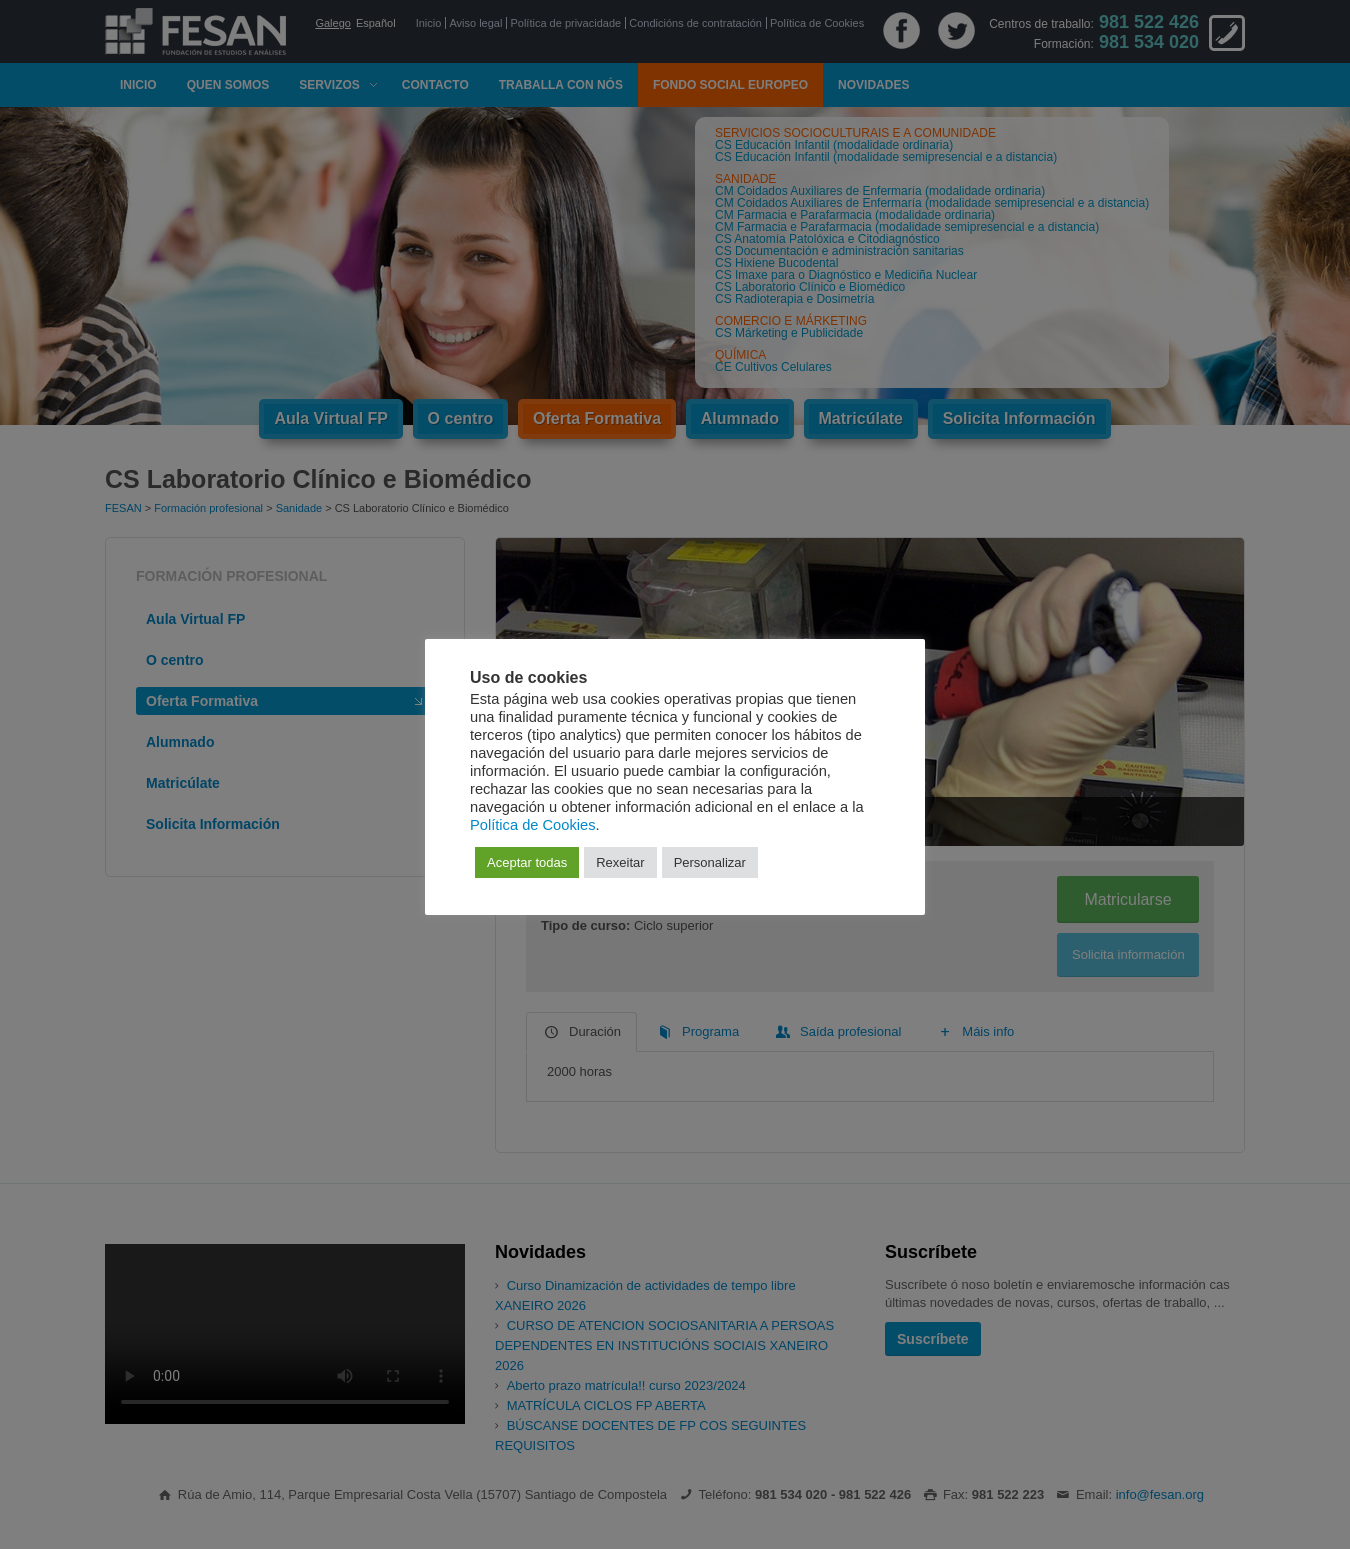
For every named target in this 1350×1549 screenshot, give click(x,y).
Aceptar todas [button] (527, 862)
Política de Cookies (532, 825)
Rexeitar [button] (620, 862)
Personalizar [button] (710, 862)
